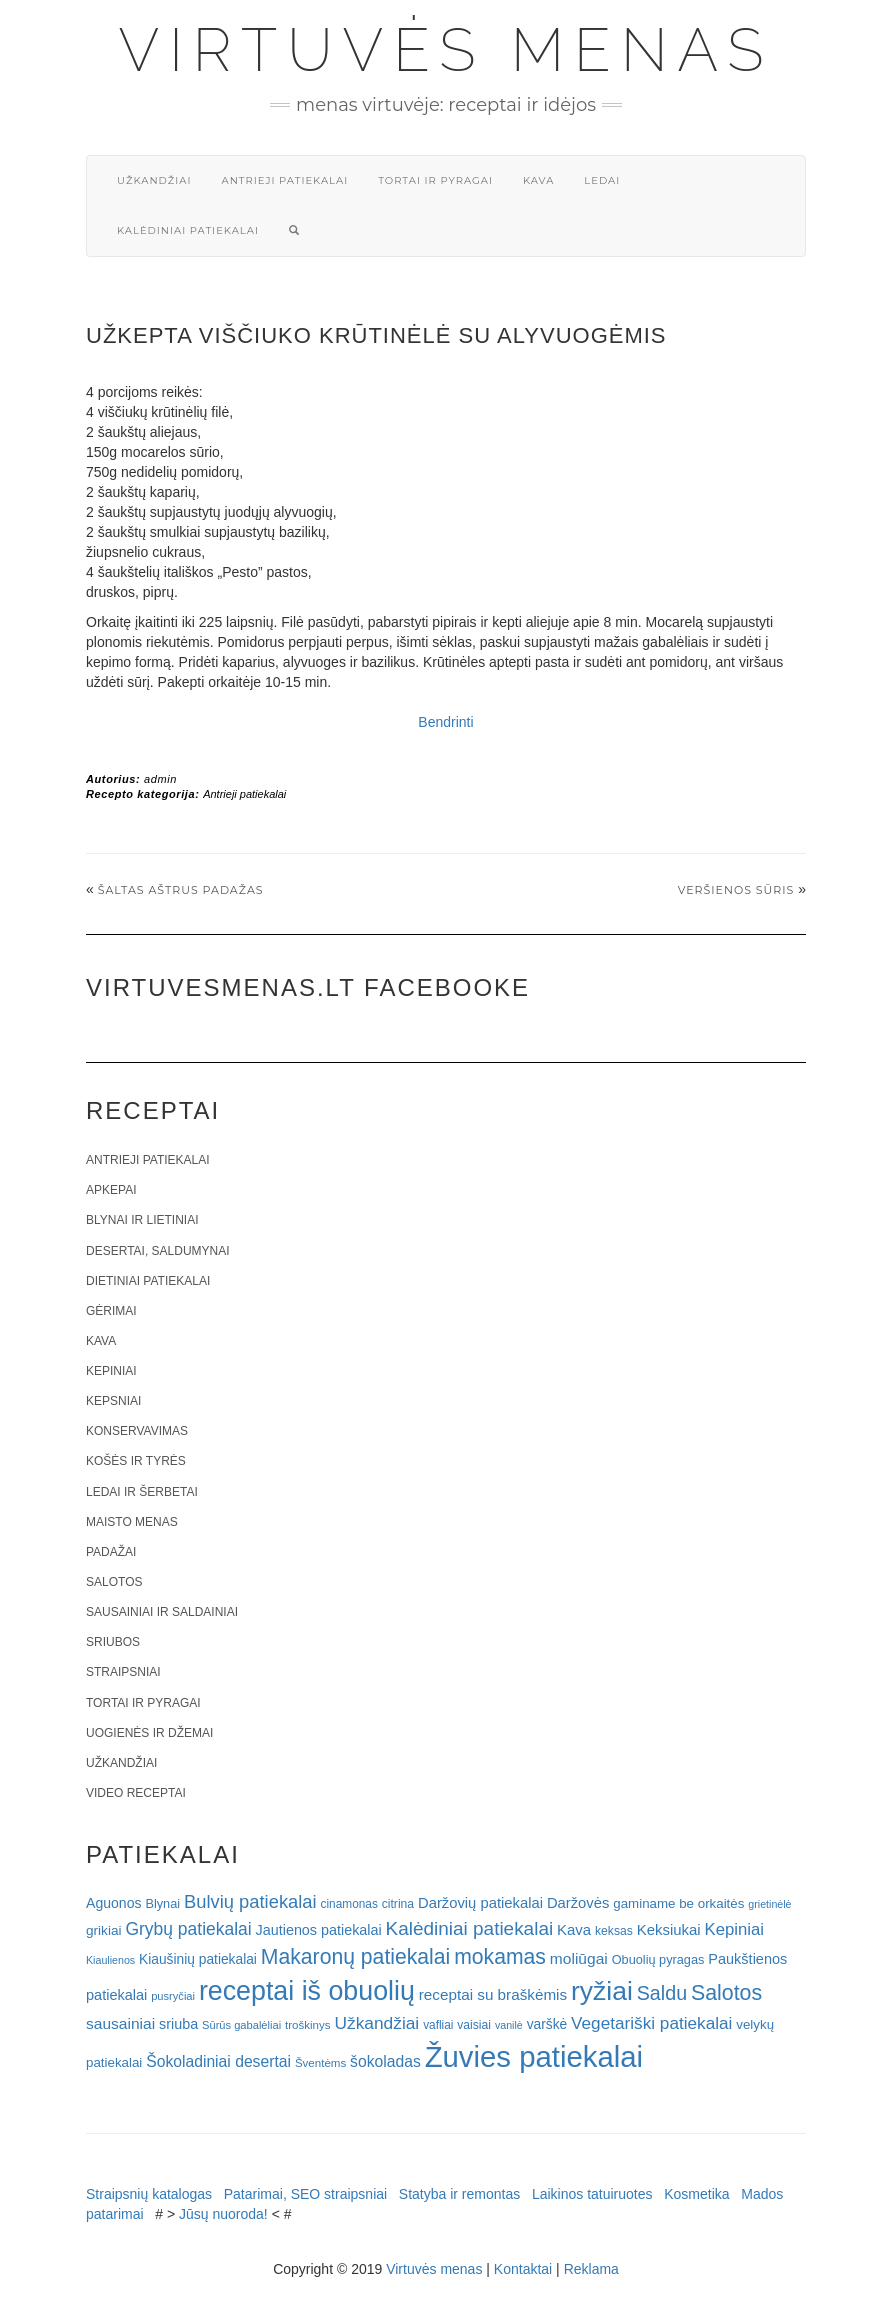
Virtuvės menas (446, 50)
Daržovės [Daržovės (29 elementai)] (578, 1903)
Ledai (602, 180)
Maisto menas (132, 1522)
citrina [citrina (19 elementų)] (398, 1904)
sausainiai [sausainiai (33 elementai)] (120, 2023)
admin (160, 779)
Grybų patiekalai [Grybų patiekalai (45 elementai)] (188, 1929)
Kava (538, 180)
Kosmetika (696, 2194)
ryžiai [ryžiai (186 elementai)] (602, 1991)
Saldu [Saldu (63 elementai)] (662, 1993)
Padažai (111, 1552)
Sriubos (113, 1642)
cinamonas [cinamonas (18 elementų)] (349, 1904)
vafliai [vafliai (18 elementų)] (438, 2025)
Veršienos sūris (736, 890)
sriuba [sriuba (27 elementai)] (178, 2024)
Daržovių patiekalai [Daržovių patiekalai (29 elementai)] (480, 1903)
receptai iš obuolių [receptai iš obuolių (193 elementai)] (307, 1991)
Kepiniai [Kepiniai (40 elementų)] (735, 1929)
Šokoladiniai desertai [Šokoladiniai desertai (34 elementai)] (218, 2061)
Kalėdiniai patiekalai (188, 230)
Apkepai (111, 1190)
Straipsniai (123, 1672)
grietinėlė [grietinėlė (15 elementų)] (769, 1904)
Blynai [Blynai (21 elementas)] (162, 1903)
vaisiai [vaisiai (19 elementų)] (474, 2025)
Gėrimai (111, 1311)
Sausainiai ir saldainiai (162, 1612)
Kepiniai (111, 1371)
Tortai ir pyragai (435, 180)
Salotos (114, 1582)
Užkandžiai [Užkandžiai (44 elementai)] (376, 2023)
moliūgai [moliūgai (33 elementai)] (579, 1958)
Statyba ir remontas (459, 2194)
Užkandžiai (154, 180)
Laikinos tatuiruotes (592, 2194)
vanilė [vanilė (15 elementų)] (509, 2025)
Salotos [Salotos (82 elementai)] (726, 1993)
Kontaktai (523, 2269)
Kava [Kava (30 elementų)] (574, 1929)
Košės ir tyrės (136, 1461)
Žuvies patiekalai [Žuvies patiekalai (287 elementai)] (534, 2056)
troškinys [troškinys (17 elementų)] (308, 2025)
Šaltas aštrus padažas (181, 890)
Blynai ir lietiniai (142, 1220)
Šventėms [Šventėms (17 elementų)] (320, 2063)
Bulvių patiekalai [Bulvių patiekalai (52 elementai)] (250, 1901)
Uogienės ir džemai (149, 1733)
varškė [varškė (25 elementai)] (547, 2024)
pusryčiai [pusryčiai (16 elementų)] (173, 1996)
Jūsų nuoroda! (223, 2214)
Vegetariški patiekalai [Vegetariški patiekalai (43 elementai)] (651, 2023)
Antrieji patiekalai (284, 180)
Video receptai (136, 1793)
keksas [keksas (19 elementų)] (614, 1931)
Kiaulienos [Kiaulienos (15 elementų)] (110, 1960)
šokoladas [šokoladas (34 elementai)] (385, 2061)
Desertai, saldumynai (158, 1251)
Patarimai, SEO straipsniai (305, 2194)
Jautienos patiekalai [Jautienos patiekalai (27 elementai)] (319, 1930)
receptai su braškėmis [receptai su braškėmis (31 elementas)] (493, 1994)
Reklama (591, 2269)
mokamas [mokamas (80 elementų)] (500, 1956)
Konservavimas (137, 1431)
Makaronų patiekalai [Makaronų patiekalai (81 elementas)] (355, 1956)
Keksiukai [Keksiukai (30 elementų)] (669, 1929)
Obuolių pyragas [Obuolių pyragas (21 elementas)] (658, 1959)
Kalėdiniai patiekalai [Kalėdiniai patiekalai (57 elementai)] (470, 1928)
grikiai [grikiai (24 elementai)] (104, 1930)
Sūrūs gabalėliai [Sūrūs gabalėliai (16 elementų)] (241, 2025)
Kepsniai (113, 1401)
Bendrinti (445, 722)
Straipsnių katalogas (149, 2194)
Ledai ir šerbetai (142, 1492)
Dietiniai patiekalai (148, 1281)
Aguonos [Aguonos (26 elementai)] (114, 1903)
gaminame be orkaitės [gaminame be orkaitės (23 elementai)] (678, 1903)
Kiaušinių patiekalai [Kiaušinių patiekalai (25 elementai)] (198, 1959)
